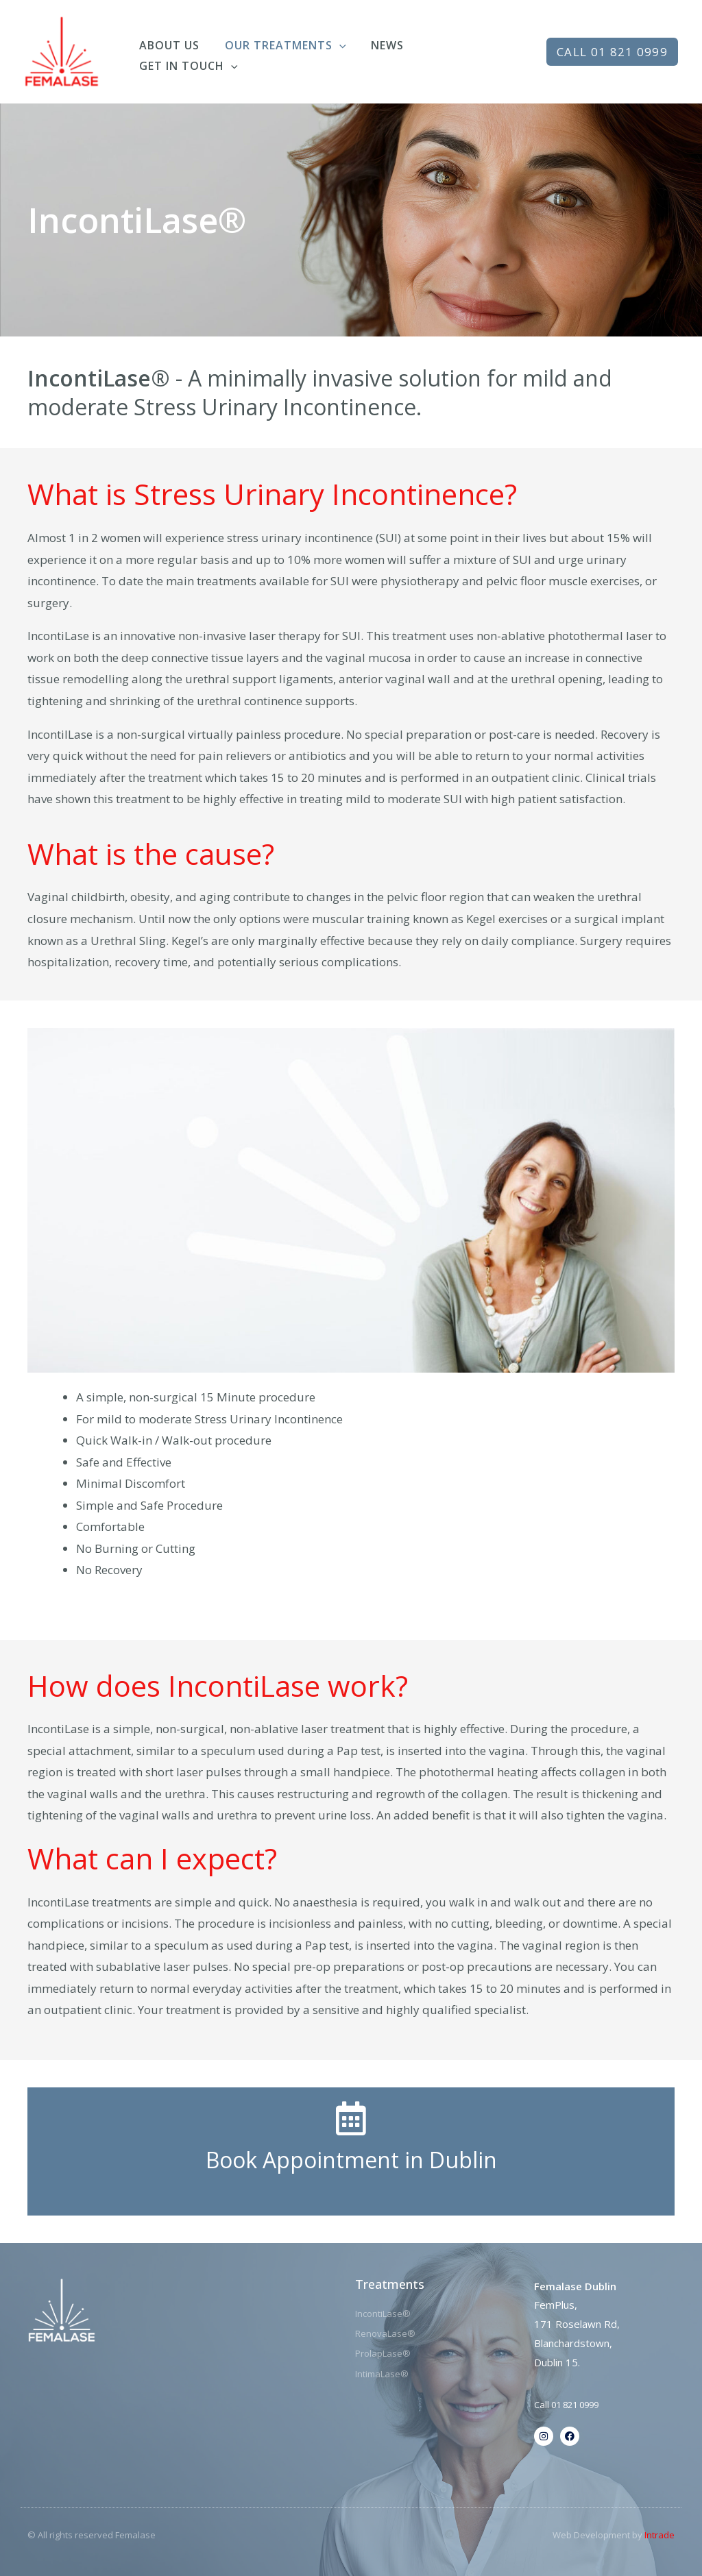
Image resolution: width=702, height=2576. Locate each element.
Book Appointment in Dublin (351, 2159)
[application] (334, 42)
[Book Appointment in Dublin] (351, 2118)
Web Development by (614, 2535)
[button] (612, 52)
